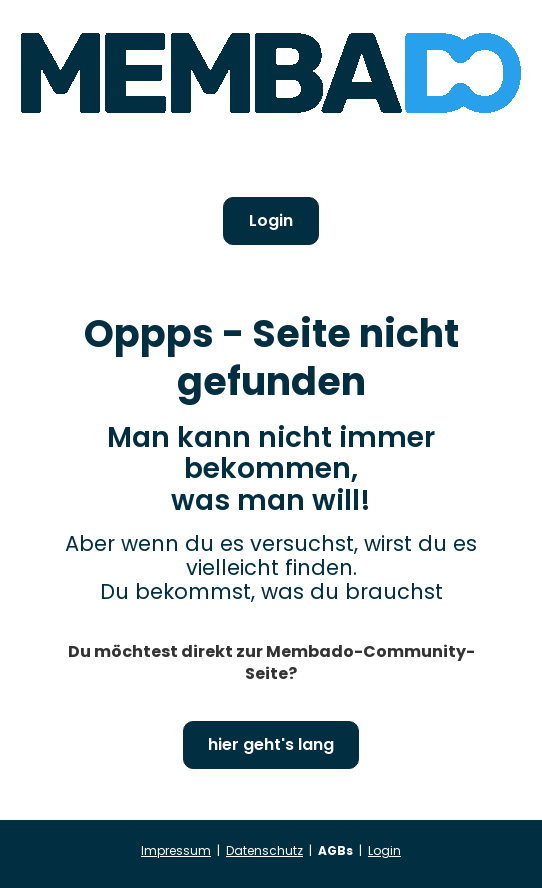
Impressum (176, 850)
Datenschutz (264, 850)
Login (271, 220)
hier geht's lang (271, 744)
